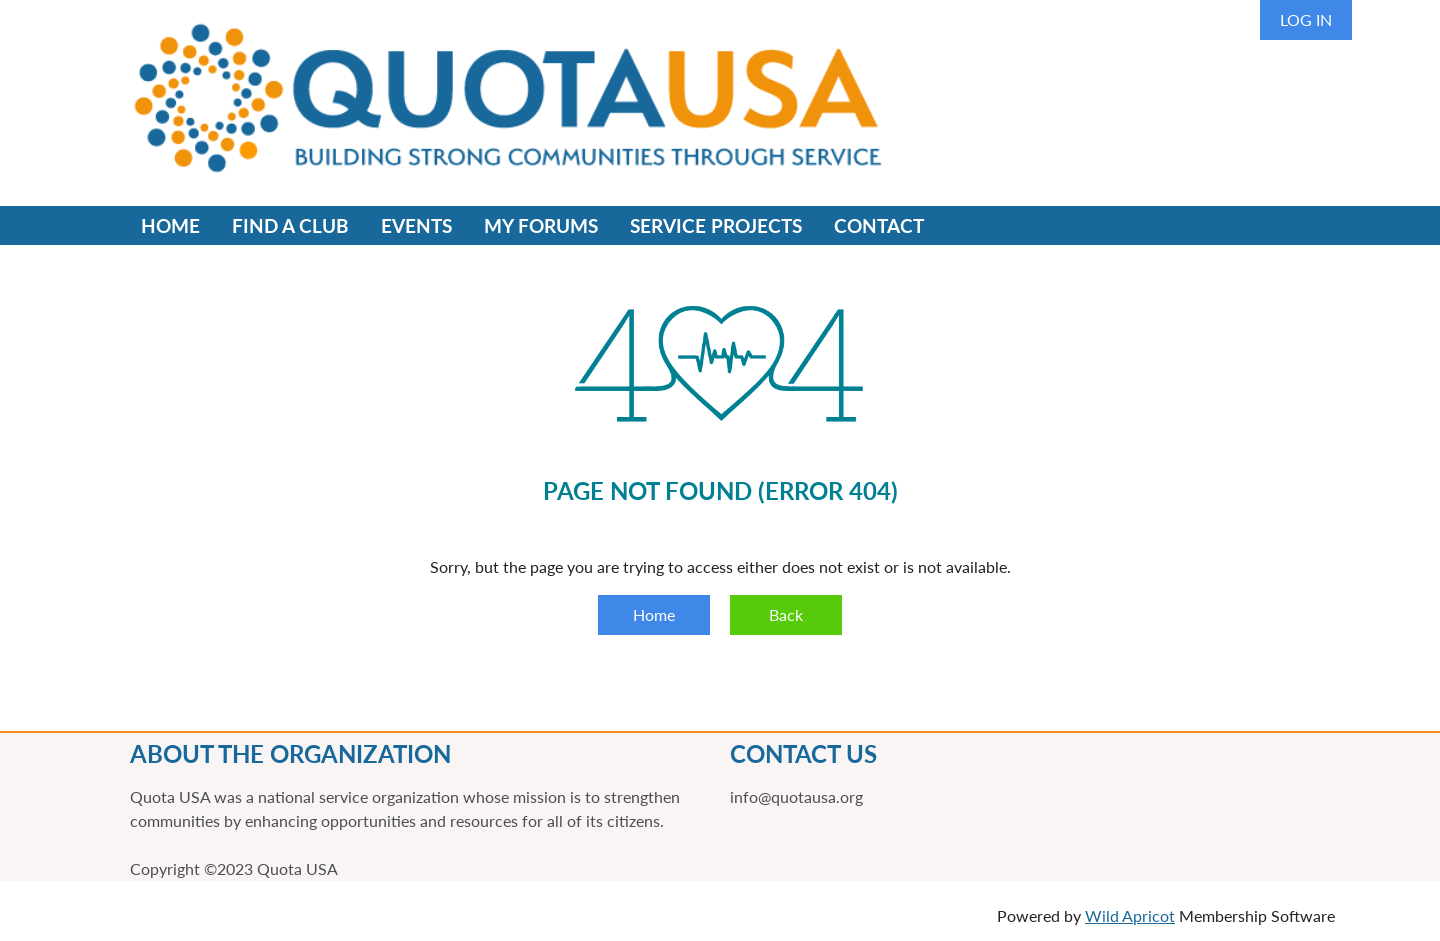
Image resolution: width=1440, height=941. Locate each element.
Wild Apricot (1130, 915)
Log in (1306, 19)
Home (654, 614)
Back (786, 614)
